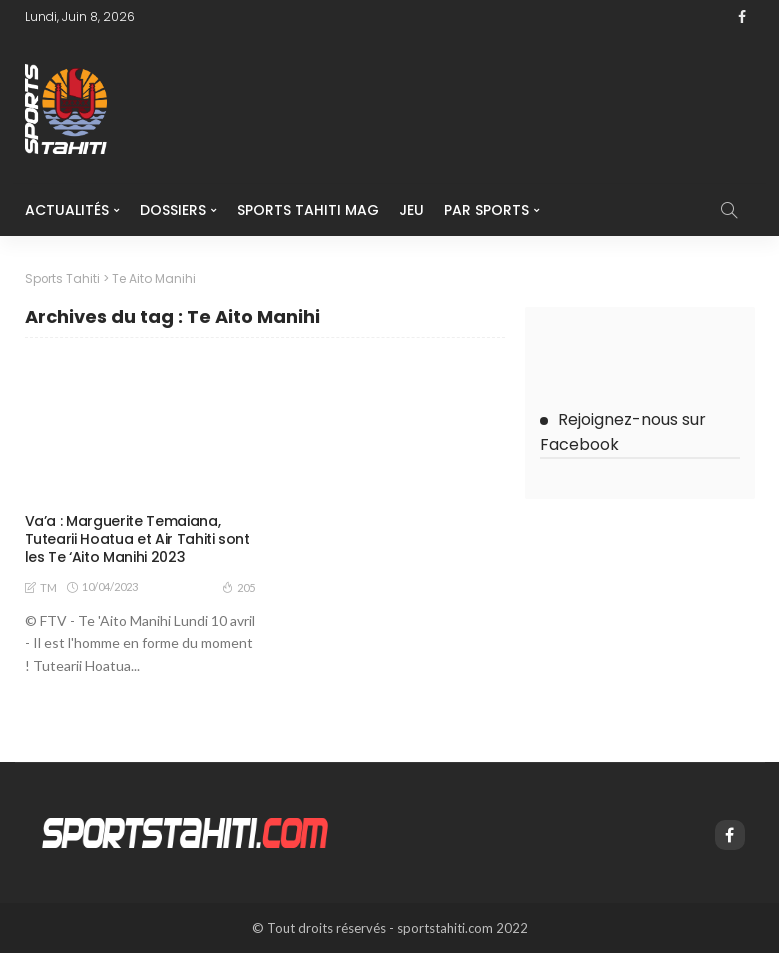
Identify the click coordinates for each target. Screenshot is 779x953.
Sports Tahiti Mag (308, 210)
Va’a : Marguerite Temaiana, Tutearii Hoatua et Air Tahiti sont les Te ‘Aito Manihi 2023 (137, 539)
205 (238, 587)
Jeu (411, 210)
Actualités (67, 210)
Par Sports (486, 210)
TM (48, 587)
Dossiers (173, 210)
